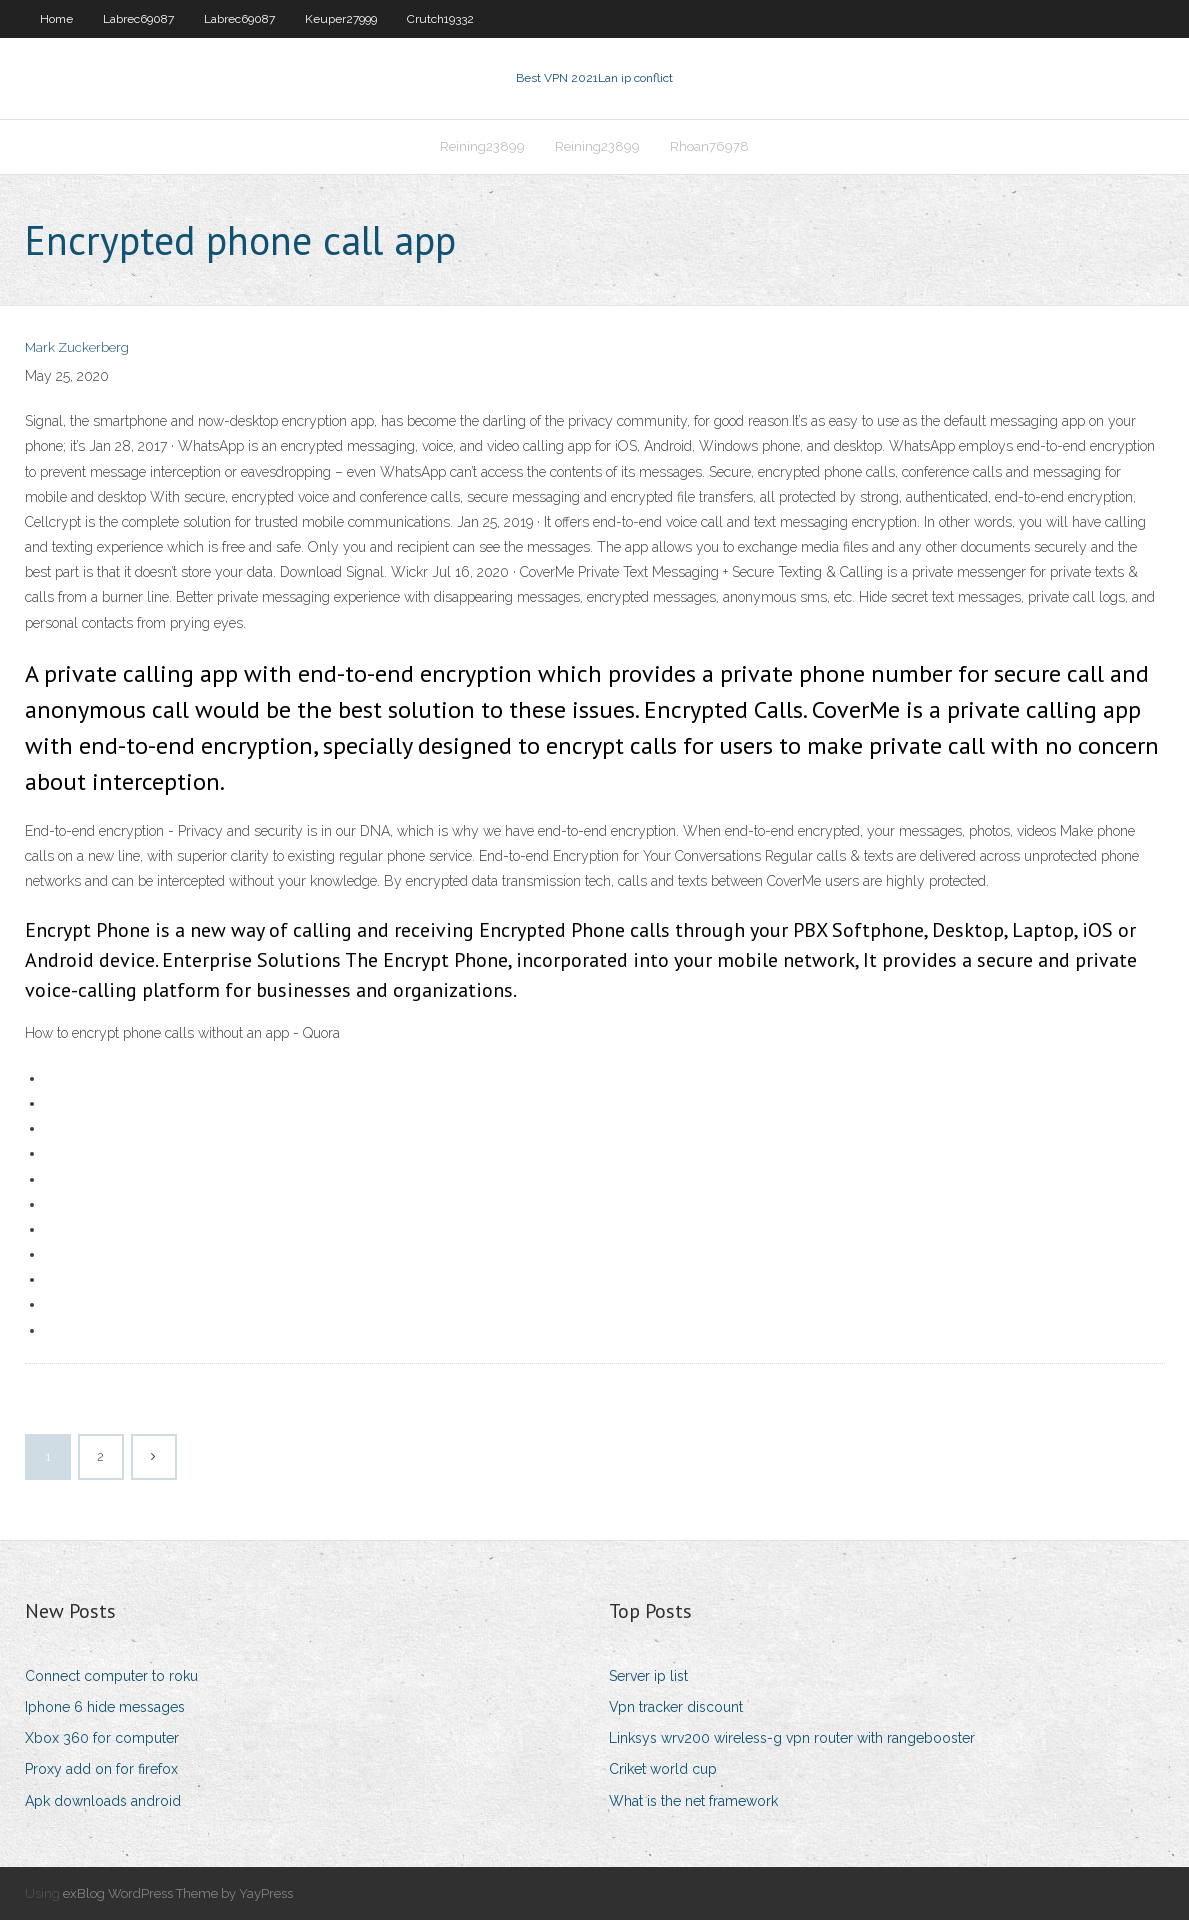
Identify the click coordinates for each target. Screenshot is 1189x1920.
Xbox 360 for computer (102, 1738)
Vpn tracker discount (676, 1707)
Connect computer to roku (111, 1676)
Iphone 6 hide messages (105, 1707)
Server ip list (648, 1676)
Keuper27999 (341, 19)
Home (56, 19)
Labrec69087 (138, 19)
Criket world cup (663, 1769)
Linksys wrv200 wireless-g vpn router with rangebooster (792, 1738)
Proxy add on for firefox (101, 1769)
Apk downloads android (103, 1801)
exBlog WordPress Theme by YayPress (178, 1893)
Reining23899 (482, 146)
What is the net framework (693, 1801)
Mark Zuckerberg (77, 347)
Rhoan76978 (709, 146)
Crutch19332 (440, 19)
